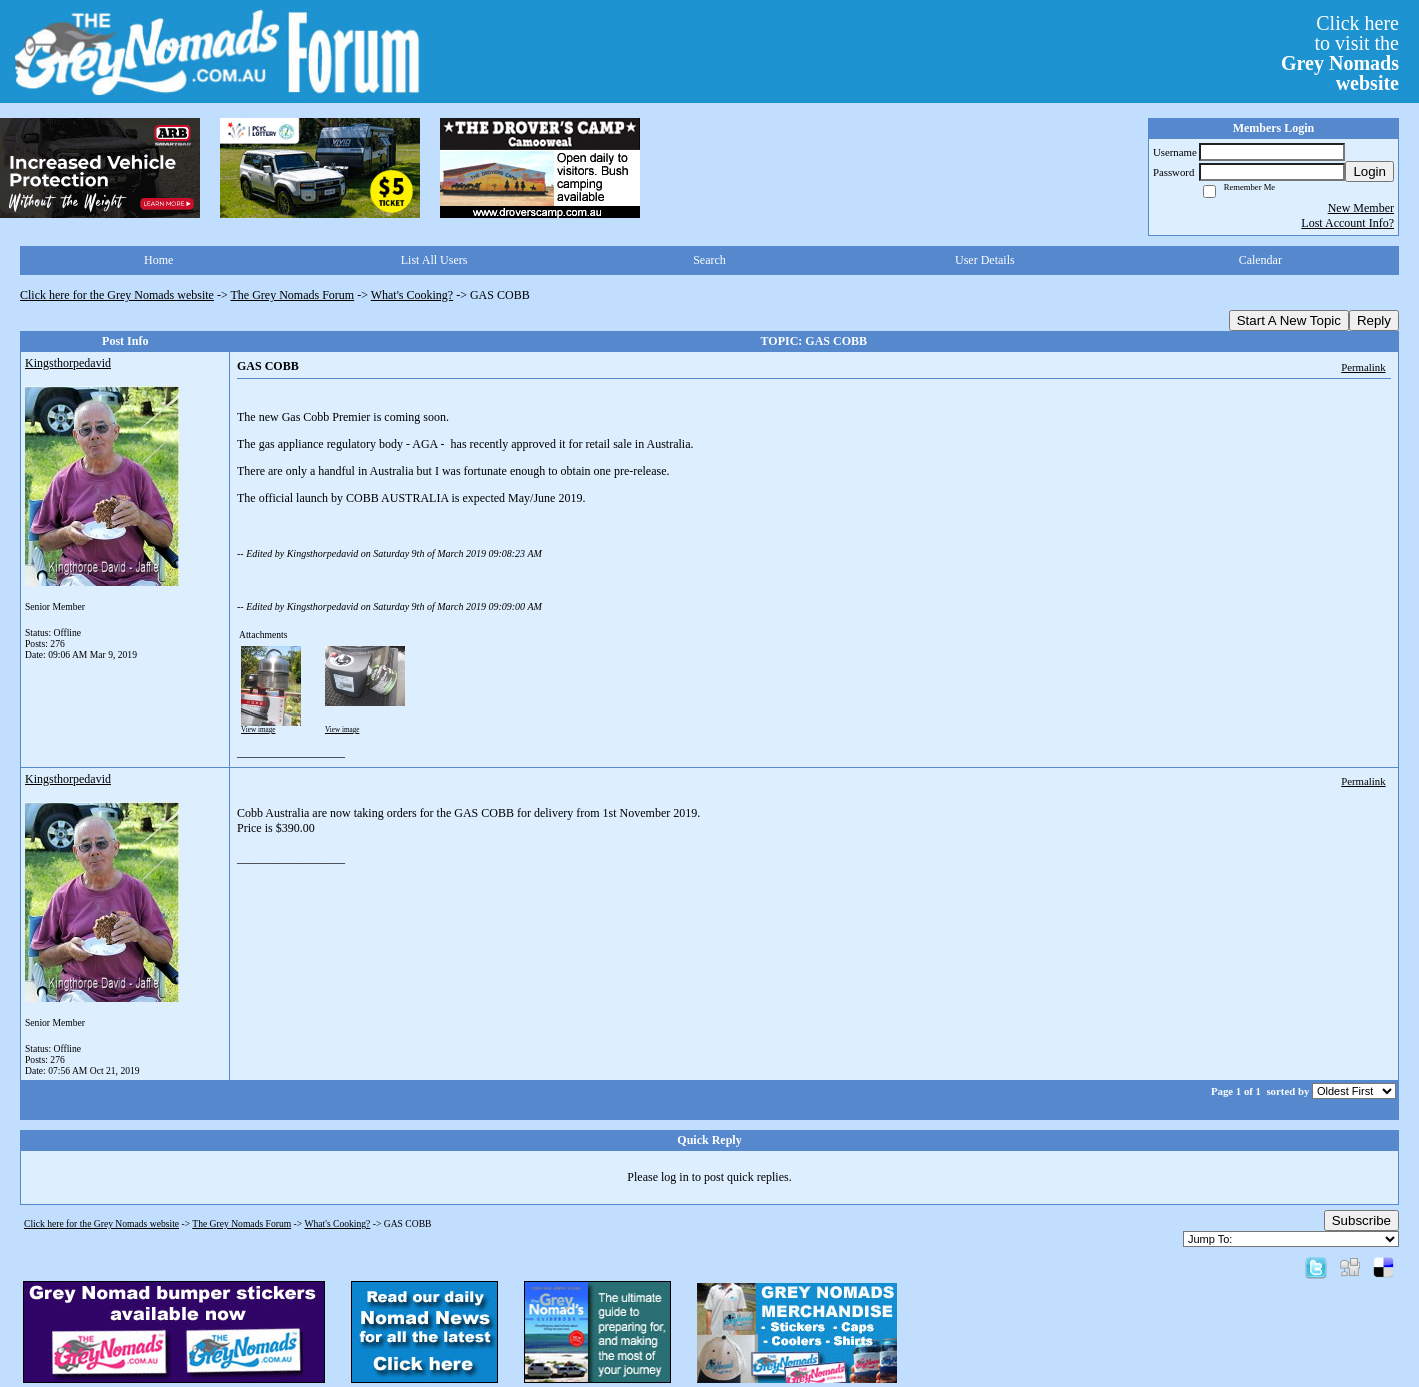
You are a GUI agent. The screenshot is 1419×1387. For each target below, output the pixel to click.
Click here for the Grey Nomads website (117, 295)
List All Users (434, 260)
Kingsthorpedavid (68, 363)
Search (709, 260)
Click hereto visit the (1340, 53)
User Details (985, 260)
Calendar (1260, 260)
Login (1369, 171)
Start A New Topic (1289, 320)
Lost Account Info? (1347, 223)
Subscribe (1361, 1220)
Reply (1374, 320)
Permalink (1363, 367)
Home (158, 260)
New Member (1361, 208)
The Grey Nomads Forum (293, 295)
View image (258, 730)
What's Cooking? (412, 295)
